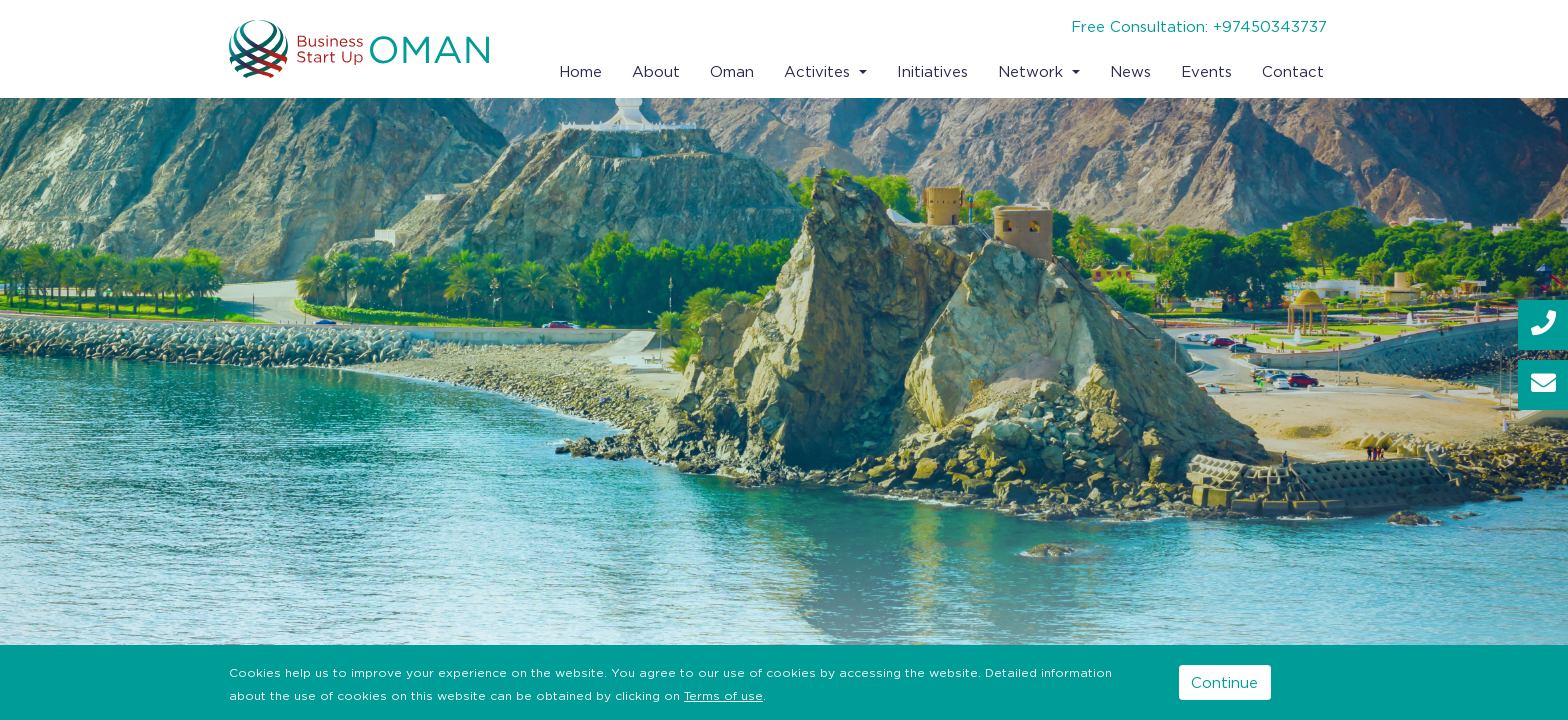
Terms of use (723, 695)
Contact (1293, 71)
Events (1206, 71)
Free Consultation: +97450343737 (1199, 26)
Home (580, 71)
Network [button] (1033, 71)
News (1130, 71)
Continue (1224, 682)
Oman (732, 71)
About (656, 71)
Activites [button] (819, 71)
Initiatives (932, 71)
